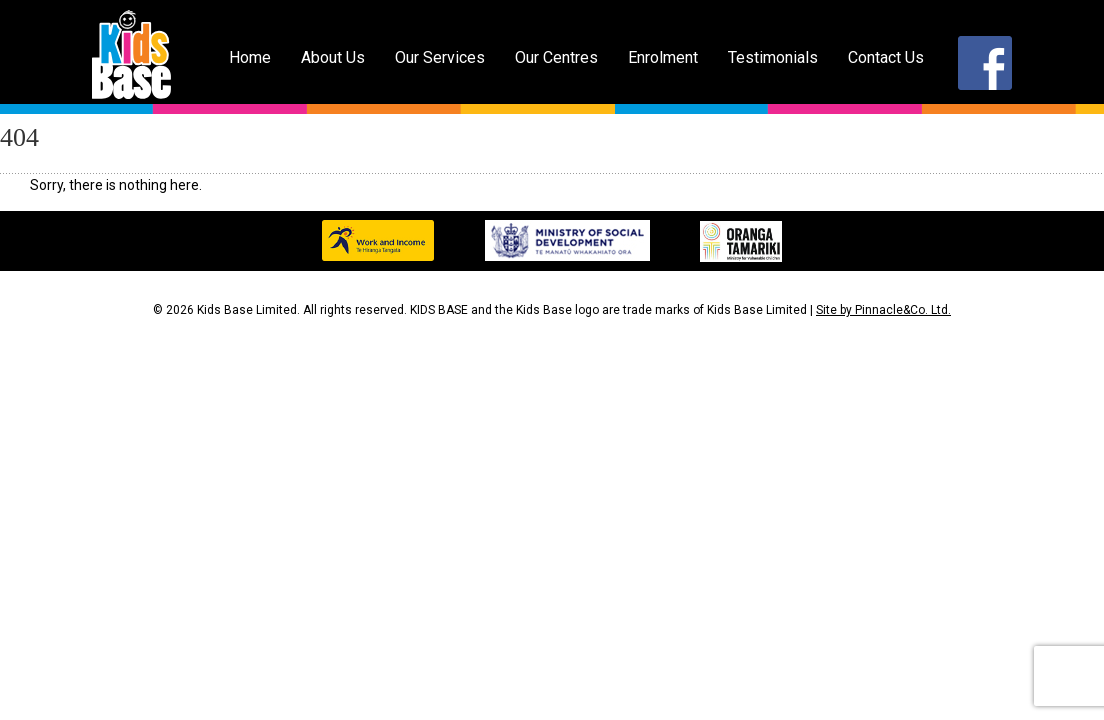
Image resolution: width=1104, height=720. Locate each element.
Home (250, 57)
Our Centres (556, 57)
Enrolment (663, 57)
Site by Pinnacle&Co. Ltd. (883, 310)
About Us (333, 57)
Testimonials (773, 57)
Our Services (440, 57)
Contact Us (886, 57)
